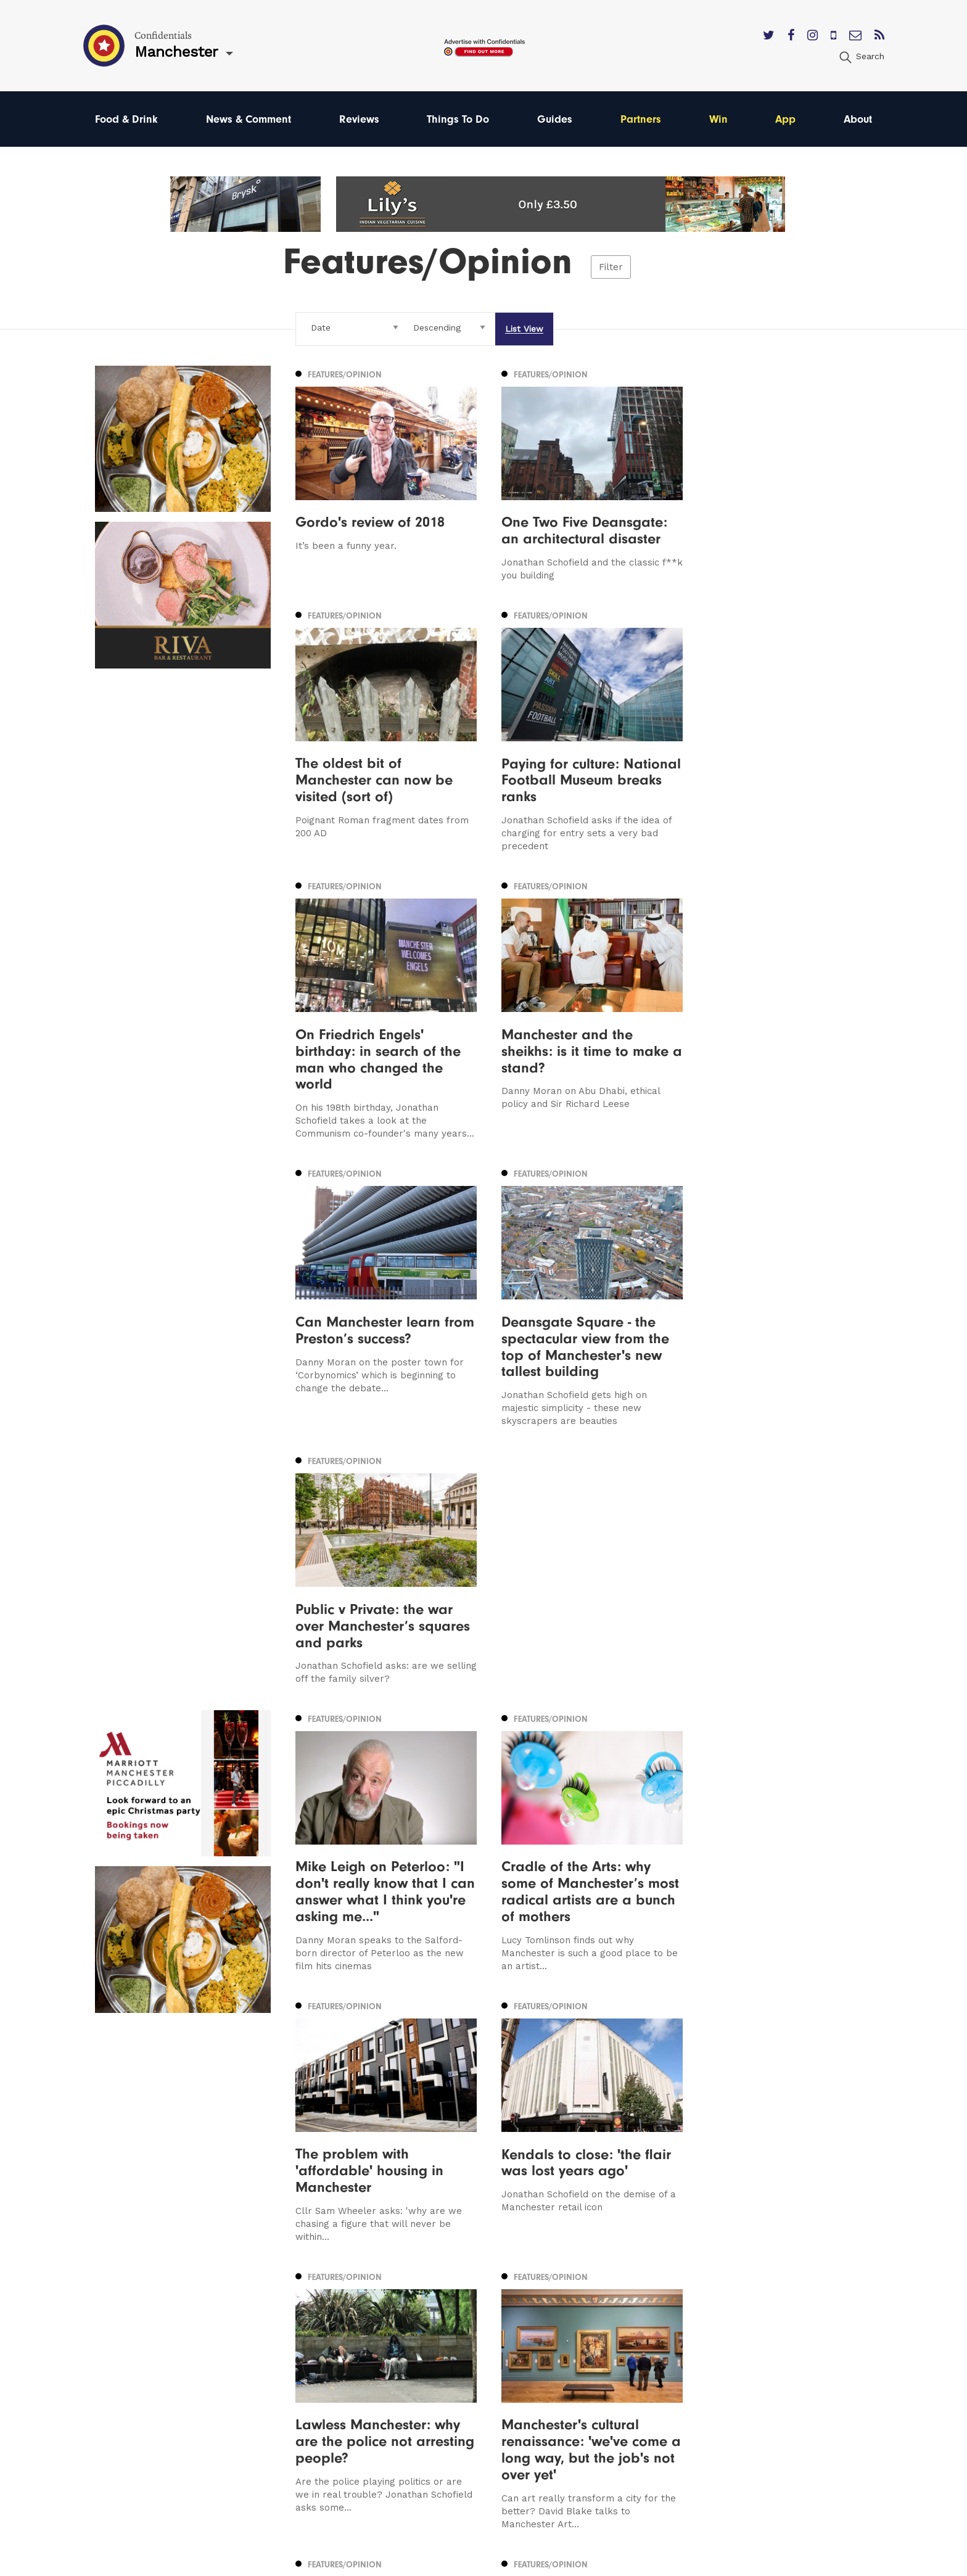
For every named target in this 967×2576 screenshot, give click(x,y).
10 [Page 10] (376, 2112)
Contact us (588, 2334)
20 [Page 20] (576, 2112)
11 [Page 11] (393, 2112)
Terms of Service (602, 2405)
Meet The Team (599, 2423)
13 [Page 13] (429, 2112)
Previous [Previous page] (327, 2111)
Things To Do (458, 118)
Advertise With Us (604, 2352)
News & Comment (248, 118)
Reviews (359, 118)
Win (718, 118)
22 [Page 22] (613, 2112)
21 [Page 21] (594, 2112)
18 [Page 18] (519, 2112)
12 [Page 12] (411, 2112)
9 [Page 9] (360, 2112)
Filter (611, 267)
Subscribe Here (599, 2370)
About (858, 118)
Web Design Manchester (607, 2560)
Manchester (123, 2334)
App (785, 118)
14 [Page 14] (447, 2112)
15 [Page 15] (465, 2112)
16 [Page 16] (483, 2112)
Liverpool (117, 2370)
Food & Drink (126, 118)
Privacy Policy (594, 2387)
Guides (554, 118)
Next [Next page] (644, 2111)
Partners (640, 118)
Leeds (109, 2352)
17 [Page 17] (501, 2112)
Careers (580, 2440)
